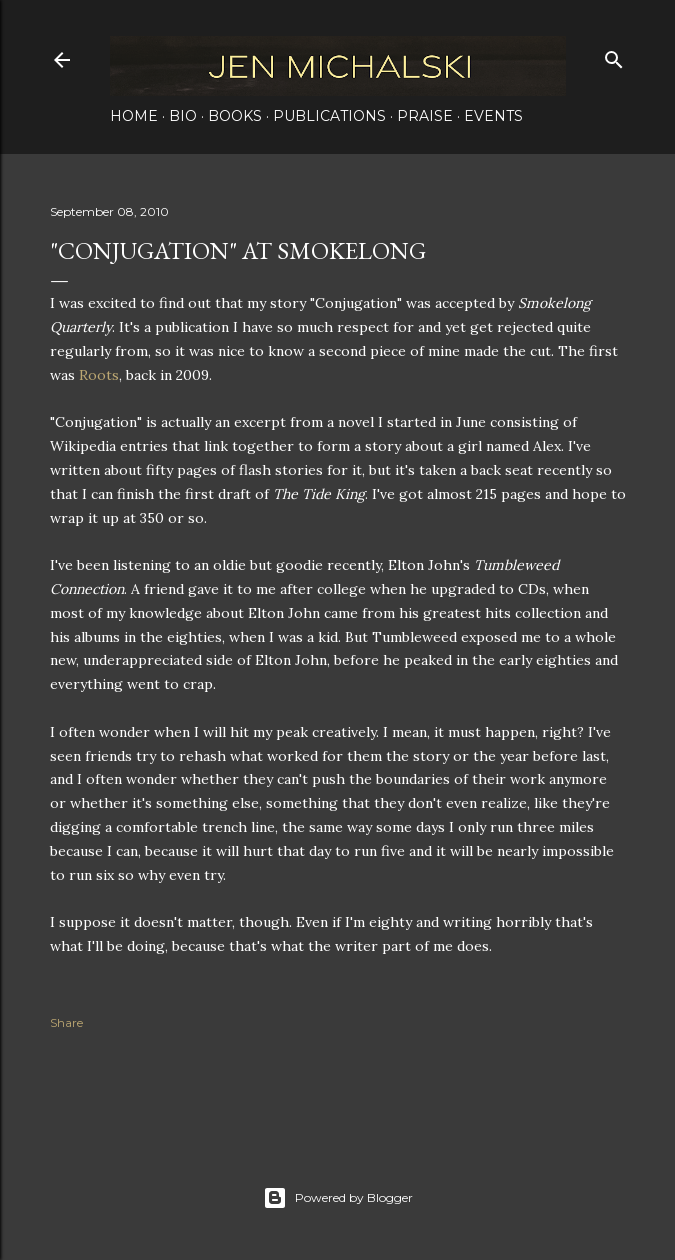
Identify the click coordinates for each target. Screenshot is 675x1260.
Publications (329, 116)
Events (493, 116)
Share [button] (66, 1022)
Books (235, 116)
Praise (425, 116)
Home (134, 116)
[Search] (614, 55)
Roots (99, 375)
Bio (183, 116)
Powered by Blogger (338, 1198)
